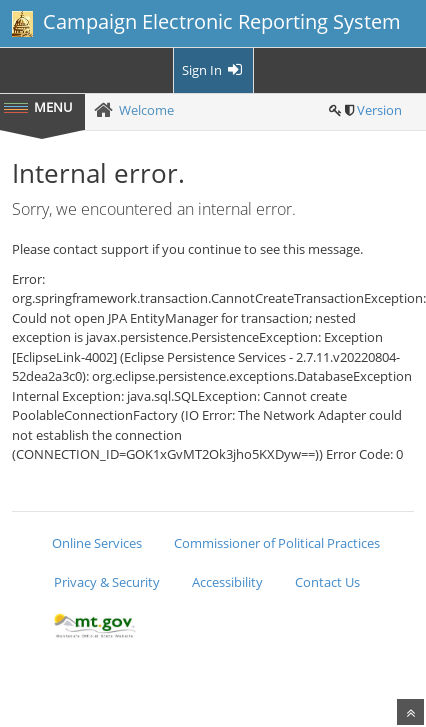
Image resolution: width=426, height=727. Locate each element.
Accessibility (227, 582)
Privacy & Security (107, 582)
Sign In (213, 70)
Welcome (146, 110)
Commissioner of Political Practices (277, 543)
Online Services (97, 543)
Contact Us (327, 582)
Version (379, 110)
